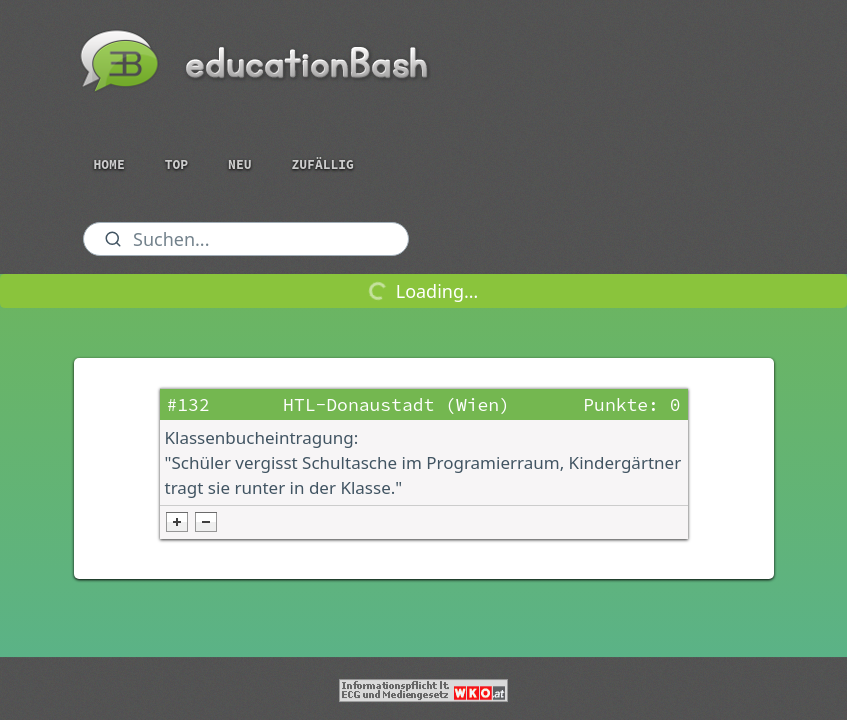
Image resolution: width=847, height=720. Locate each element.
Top (176, 164)
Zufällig (323, 164)
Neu (239, 164)
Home (109, 164)
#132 (188, 404)
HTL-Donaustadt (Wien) (396, 404)
